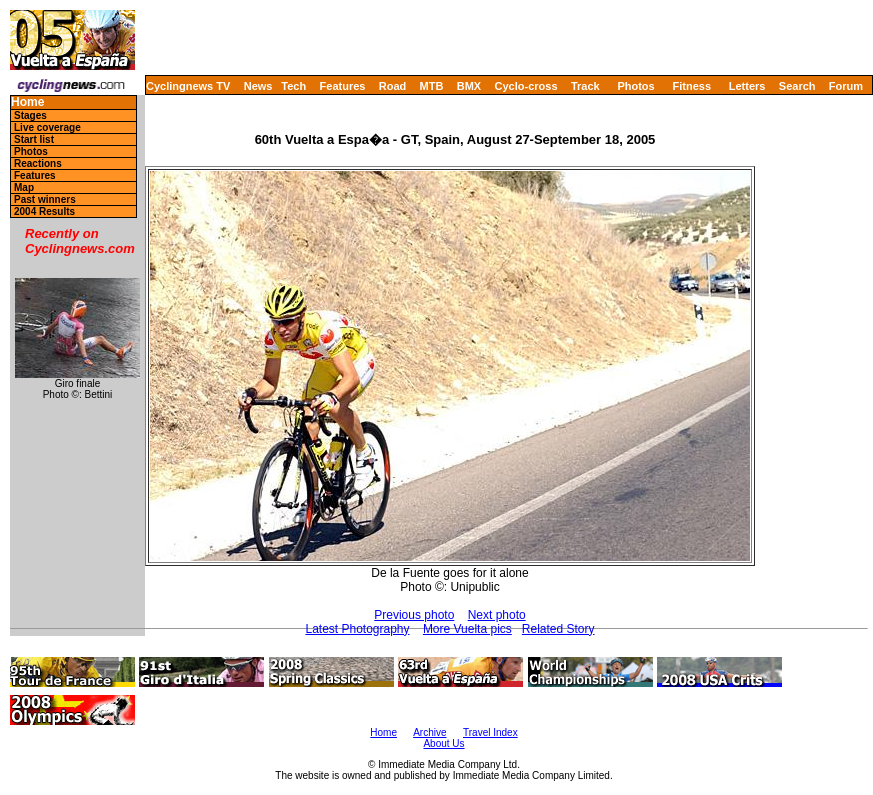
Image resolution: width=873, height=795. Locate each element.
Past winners (45, 199)
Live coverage (47, 127)
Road (393, 86)
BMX (469, 86)
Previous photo (414, 615)
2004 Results (44, 211)
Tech (293, 86)
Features (343, 86)
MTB (432, 86)
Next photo (497, 615)
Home (27, 102)
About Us (443, 743)
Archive (429, 732)
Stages (30, 115)
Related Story (558, 629)
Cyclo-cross (526, 86)
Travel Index (490, 732)
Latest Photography (357, 629)
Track (585, 86)
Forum (846, 86)
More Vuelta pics (467, 629)
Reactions (38, 163)
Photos (635, 86)
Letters (747, 86)
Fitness (691, 86)
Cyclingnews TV (188, 86)
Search (797, 86)
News (258, 86)
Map (24, 187)
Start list (34, 139)
